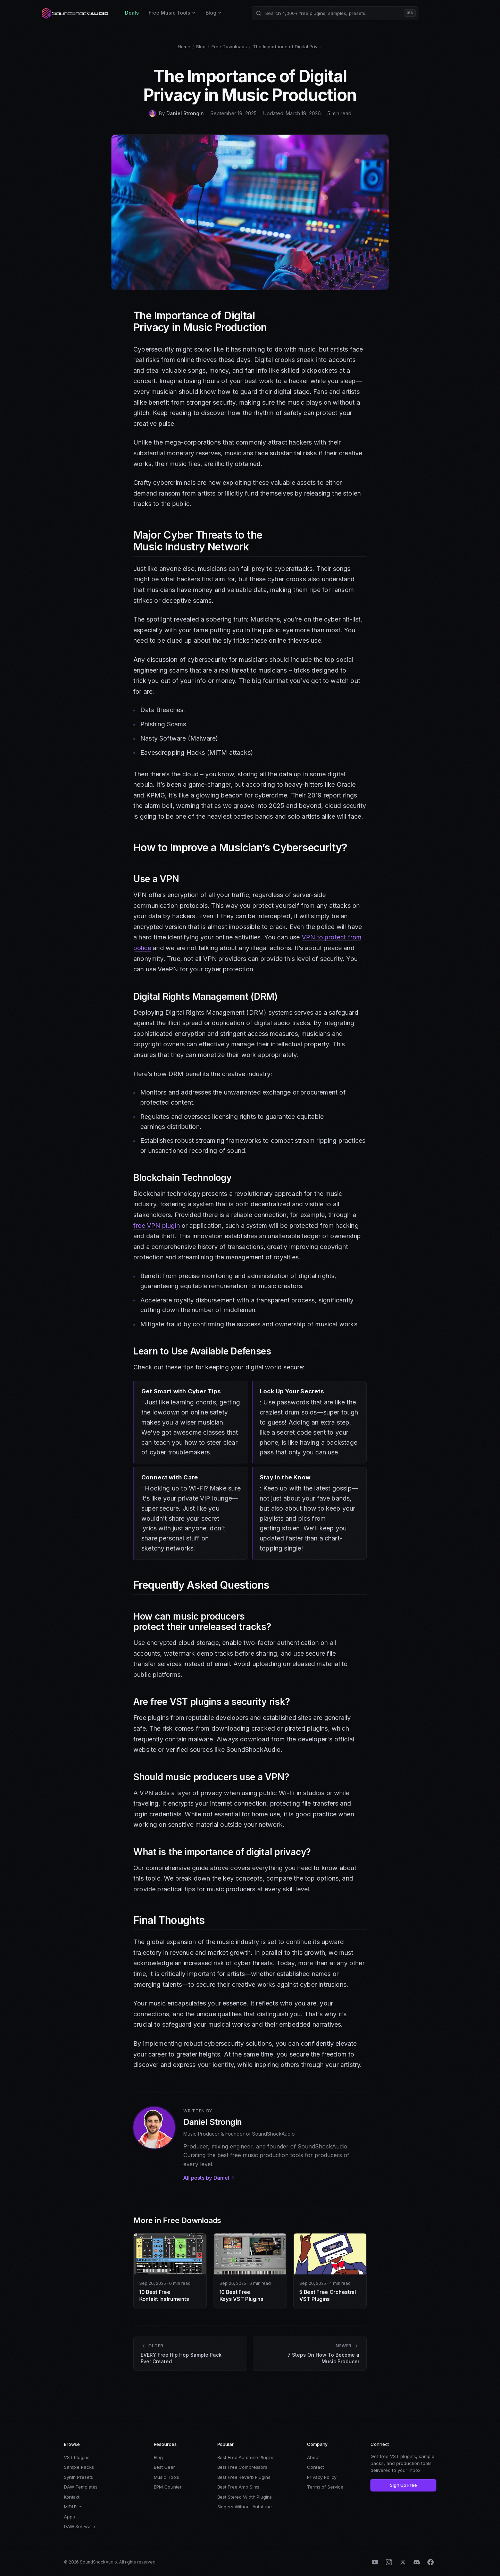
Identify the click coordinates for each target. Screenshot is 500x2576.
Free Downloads (229, 46)
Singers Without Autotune (244, 2506)
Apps (69, 2516)
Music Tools (167, 2477)
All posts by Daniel (209, 2177)
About (313, 2457)
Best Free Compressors (242, 2467)
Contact (315, 2467)
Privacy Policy (321, 2477)
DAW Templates (81, 2487)
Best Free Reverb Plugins (243, 2477)
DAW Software (79, 2526)
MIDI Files (74, 2506)
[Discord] (416, 2562)
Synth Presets (78, 2477)
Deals (132, 13)
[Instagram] (388, 2562)
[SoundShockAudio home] (76, 13)
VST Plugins (77, 2457)
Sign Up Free (403, 2485)
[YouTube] (375, 2562)
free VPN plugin (156, 1225)
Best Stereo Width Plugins (244, 2497)
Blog (214, 13)
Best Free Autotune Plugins (246, 2457)
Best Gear (164, 2467)
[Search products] (335, 13)
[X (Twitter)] (402, 2562)
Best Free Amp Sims (238, 2487)
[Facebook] (430, 2562)
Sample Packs (79, 2467)
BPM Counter (168, 2487)
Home (184, 46)
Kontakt (72, 2497)
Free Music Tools (172, 13)
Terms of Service (325, 2487)
